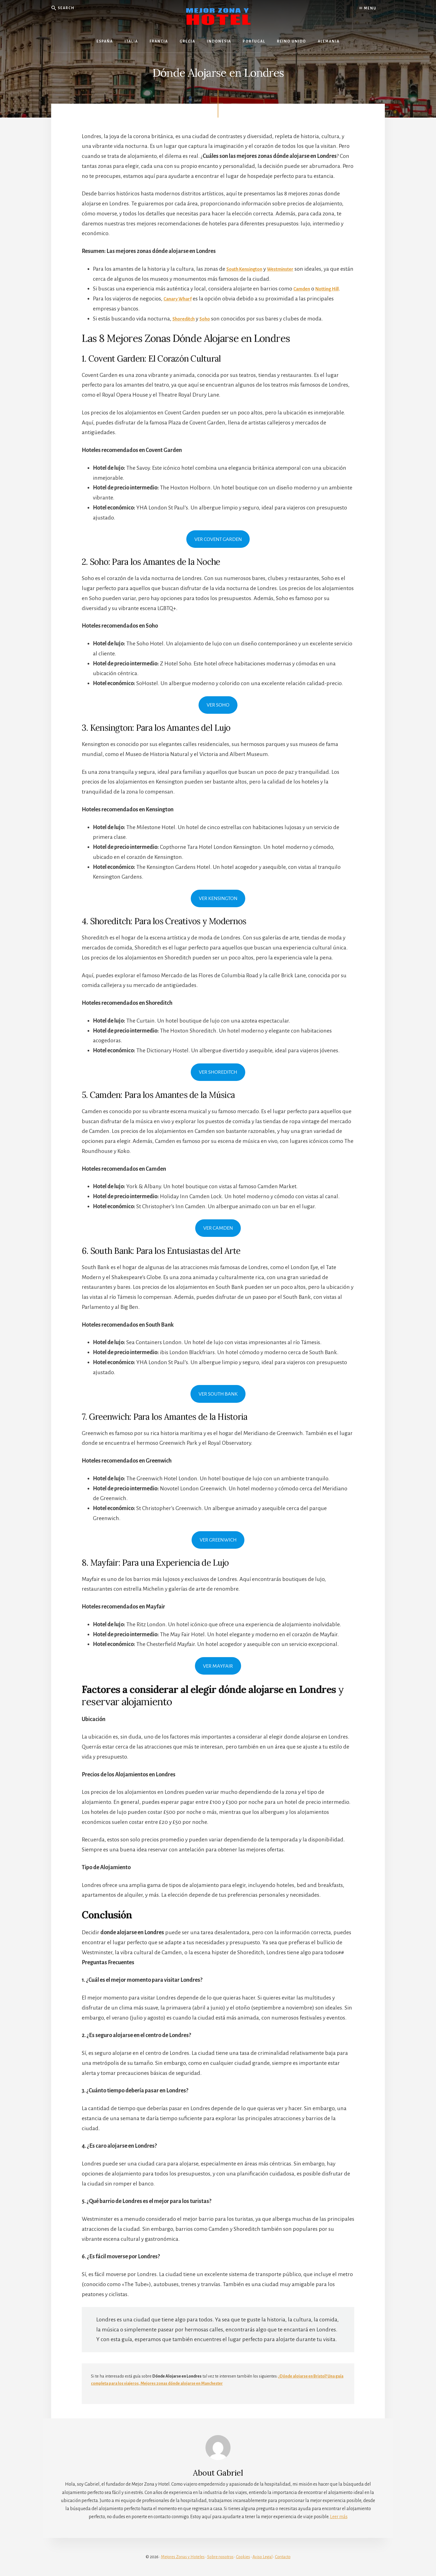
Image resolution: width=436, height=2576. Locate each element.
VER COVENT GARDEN (218, 539)
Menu (367, 8)
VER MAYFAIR (218, 1666)
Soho (210, 319)
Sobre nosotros (220, 2557)
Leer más (339, 2517)
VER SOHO (218, 705)
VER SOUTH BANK (218, 1394)
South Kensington (247, 269)
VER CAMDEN (218, 1228)
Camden (303, 289)
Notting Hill (333, 289)
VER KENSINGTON (218, 899)
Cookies (243, 2557)
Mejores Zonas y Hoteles (183, 2557)
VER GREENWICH (218, 1540)
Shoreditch (185, 319)
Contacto (283, 2557)
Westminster (290, 269)
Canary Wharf (180, 299)
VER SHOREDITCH (218, 1072)
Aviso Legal (262, 2557)
